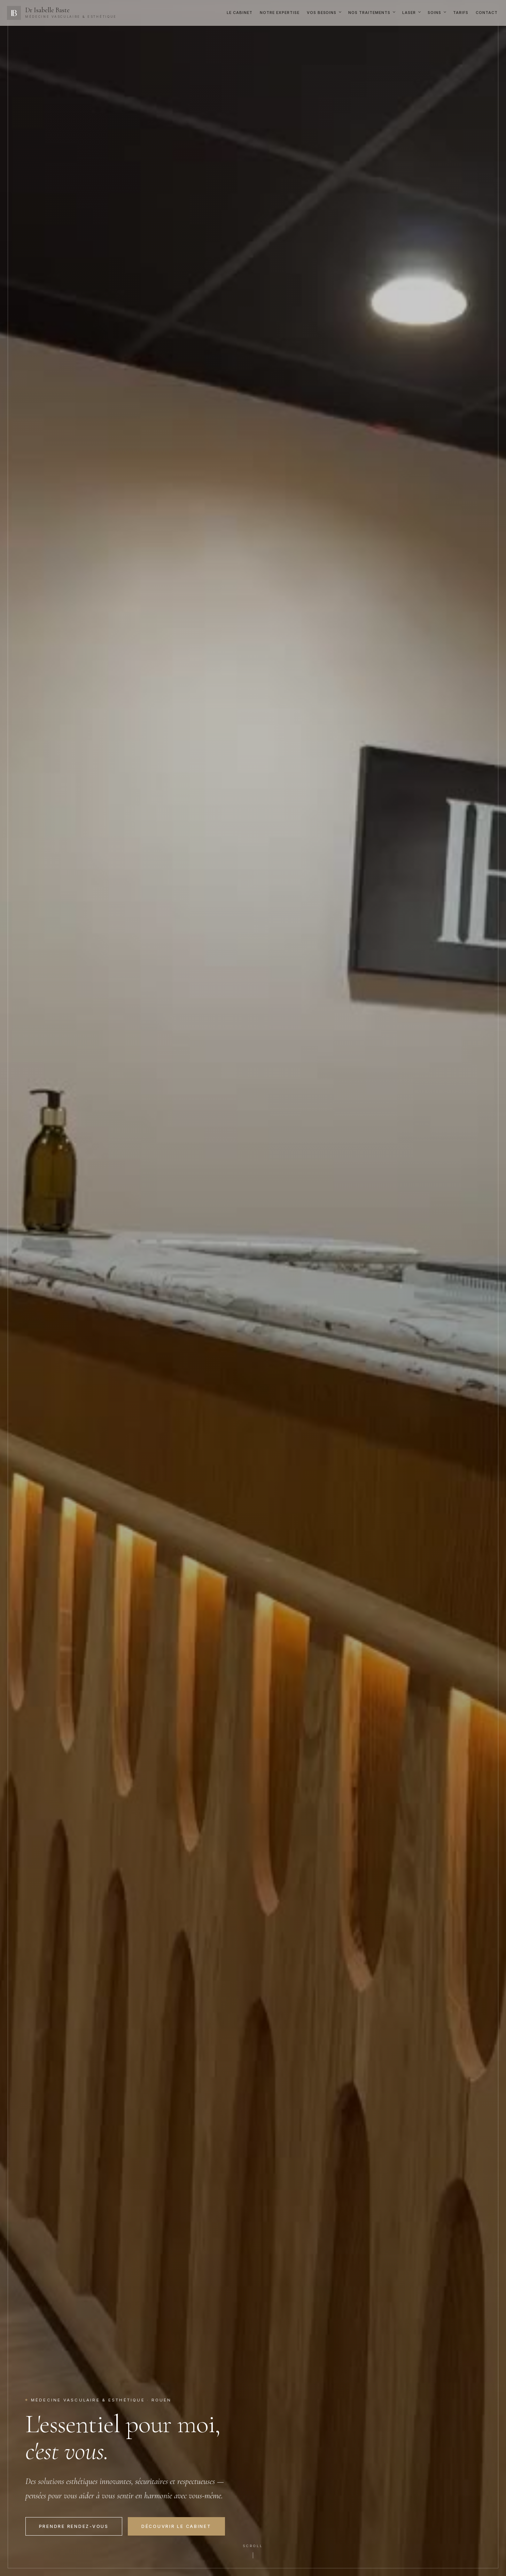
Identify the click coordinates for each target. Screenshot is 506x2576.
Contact (487, 12)
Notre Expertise (279, 12)
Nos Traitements (369, 12)
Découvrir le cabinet (176, 2526)
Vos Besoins (322, 12)
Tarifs (460, 12)
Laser (409, 12)
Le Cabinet (239, 12)
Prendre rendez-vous (74, 2526)
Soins (434, 12)
